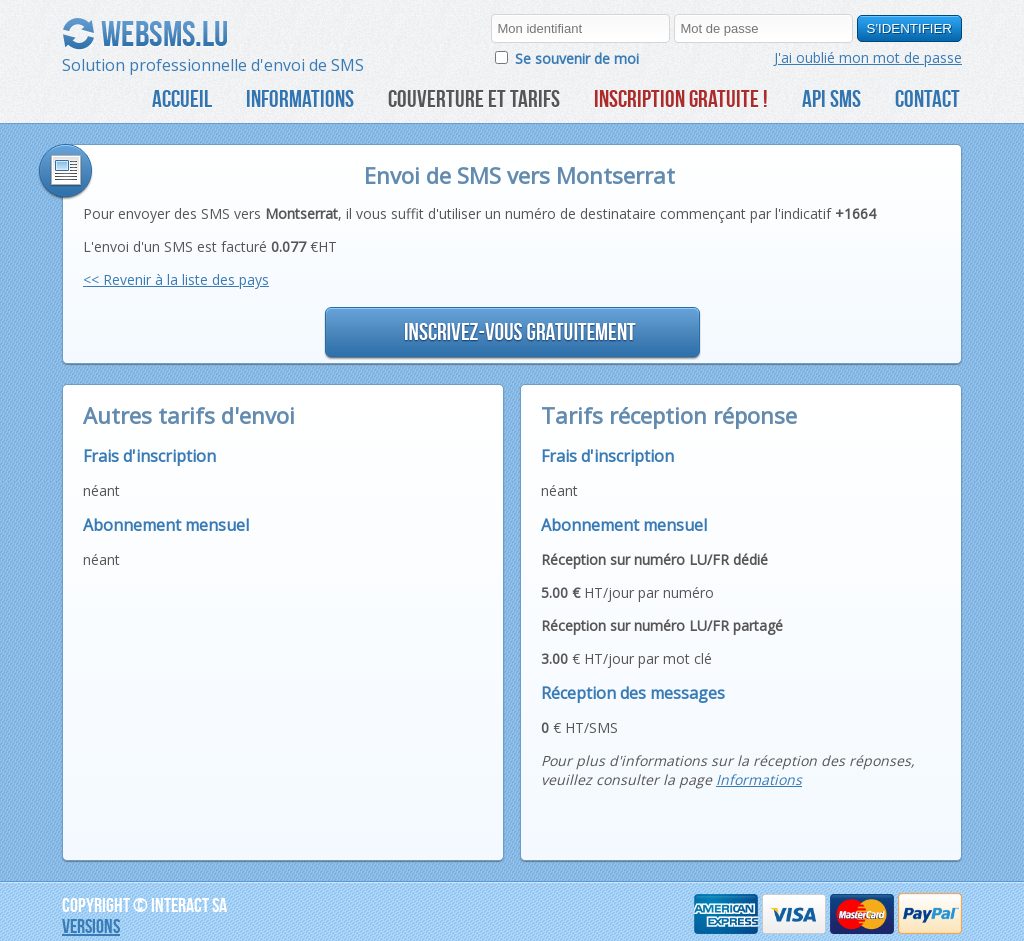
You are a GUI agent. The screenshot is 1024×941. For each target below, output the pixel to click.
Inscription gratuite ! (681, 98)
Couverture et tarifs (474, 98)
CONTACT (927, 98)
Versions (91, 925)
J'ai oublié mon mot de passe (868, 57)
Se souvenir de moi (577, 58)
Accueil (182, 98)
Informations (300, 98)
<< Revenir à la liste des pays (176, 279)
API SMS (831, 98)
